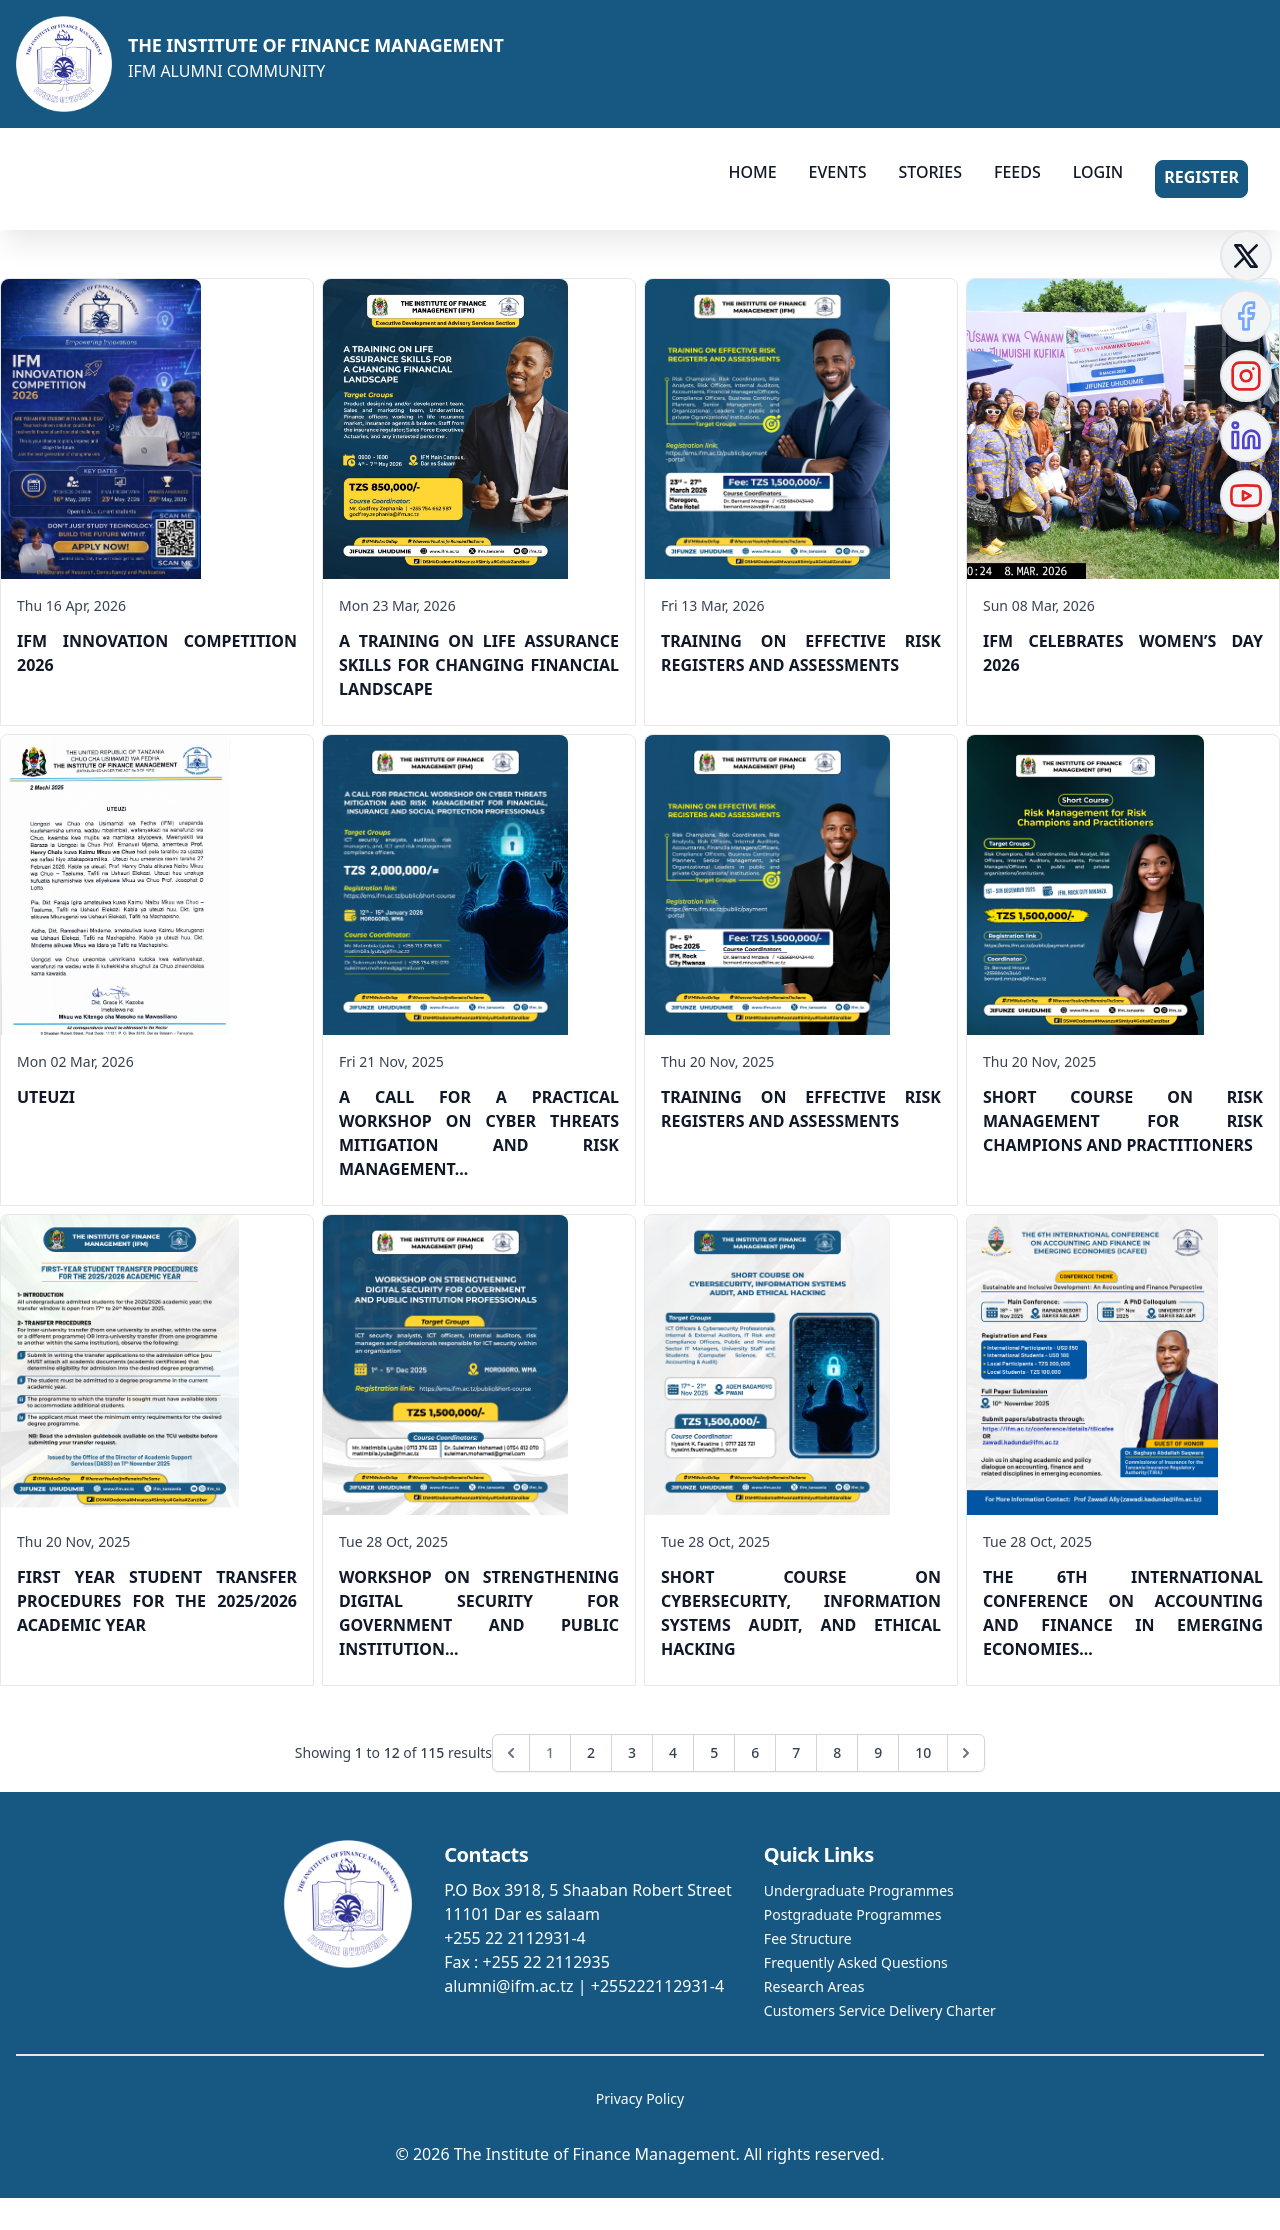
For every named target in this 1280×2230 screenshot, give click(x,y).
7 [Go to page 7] (796, 1752)
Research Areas (814, 1986)
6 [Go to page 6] (755, 1752)
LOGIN (1098, 172)
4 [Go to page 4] (673, 1752)
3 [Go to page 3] (632, 1752)
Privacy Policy (640, 2098)
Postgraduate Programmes (853, 1914)
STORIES (930, 172)
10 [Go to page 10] (923, 1752)
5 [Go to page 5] (714, 1752)
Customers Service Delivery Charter (880, 2010)
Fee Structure (808, 1938)
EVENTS (838, 172)
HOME (752, 172)
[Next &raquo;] (966, 1753)
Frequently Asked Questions (856, 1962)
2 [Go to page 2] (591, 1752)
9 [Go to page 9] (878, 1752)
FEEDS (1017, 172)
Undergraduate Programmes (859, 1890)
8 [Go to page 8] (837, 1752)
